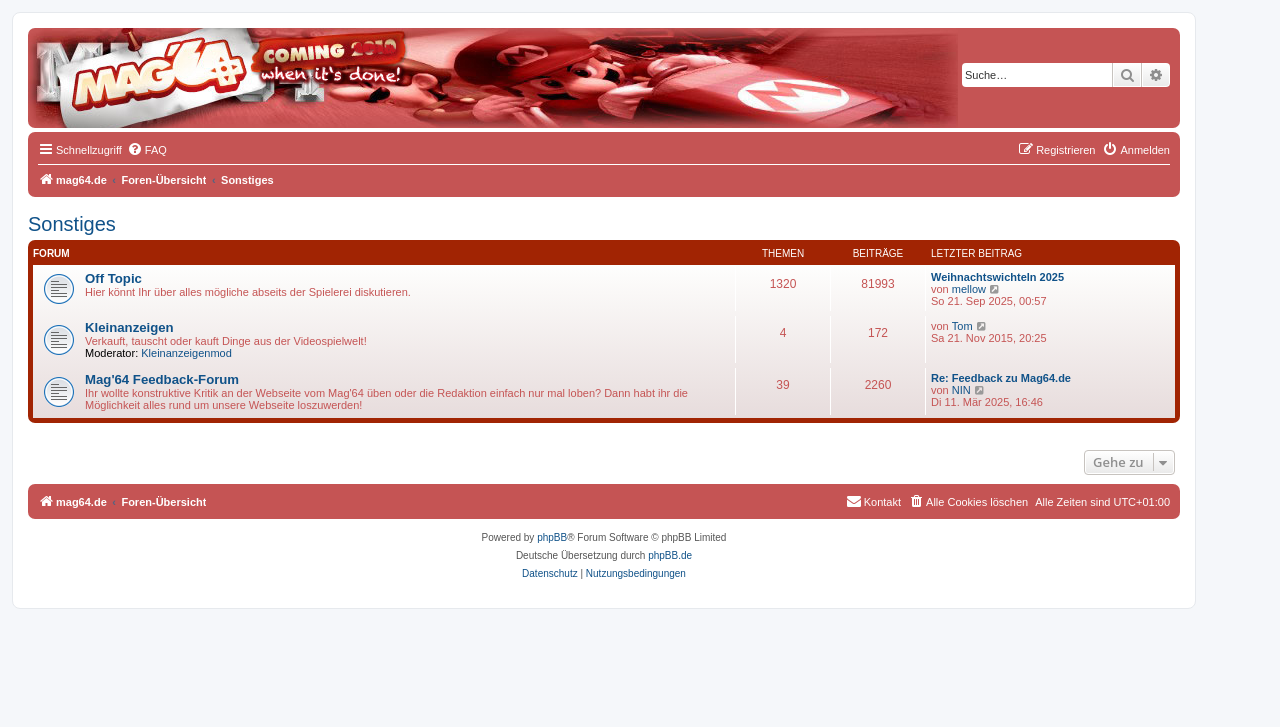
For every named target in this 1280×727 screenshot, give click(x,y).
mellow (969, 289)
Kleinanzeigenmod (186, 353)
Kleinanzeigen (129, 327)
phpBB (552, 537)
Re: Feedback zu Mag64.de (1001, 378)
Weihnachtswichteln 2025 (997, 277)
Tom (962, 326)
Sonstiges (72, 224)
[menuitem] (147, 150)
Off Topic (113, 278)
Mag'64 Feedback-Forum (162, 379)
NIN (961, 390)
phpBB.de (670, 555)
